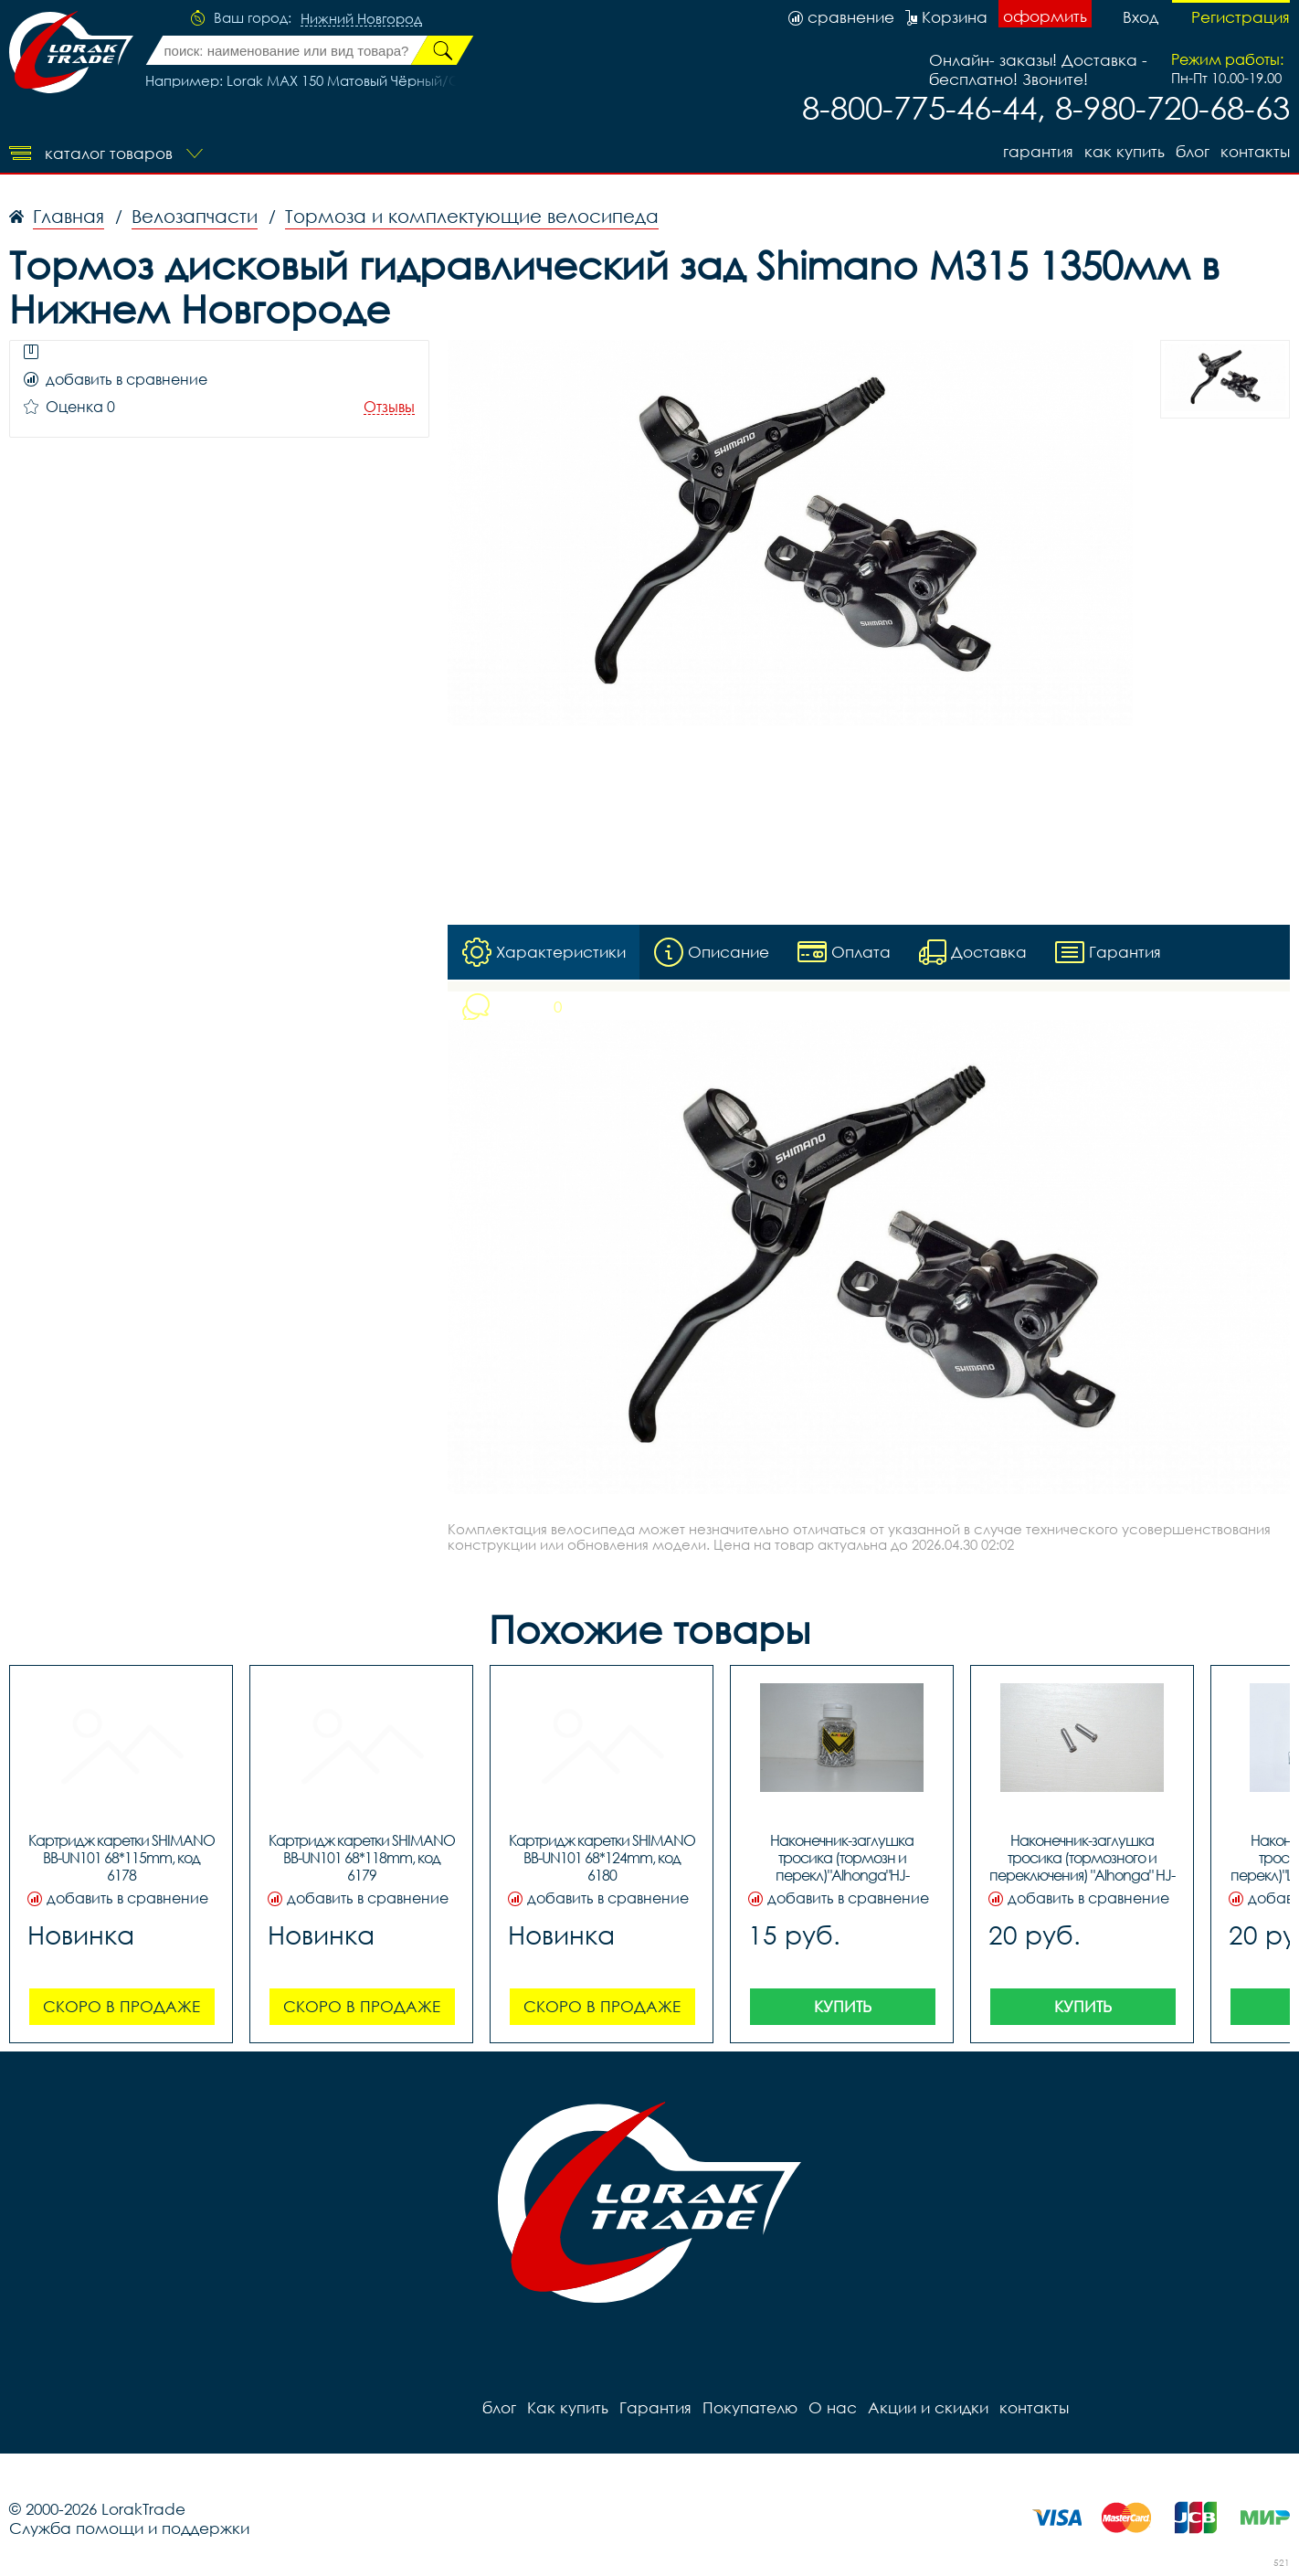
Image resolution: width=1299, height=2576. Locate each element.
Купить (842, 2006)
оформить (1045, 16)
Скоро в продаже (121, 2006)
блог (1192, 151)
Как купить (1124, 151)
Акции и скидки (928, 2407)
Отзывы (389, 407)
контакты (1255, 151)
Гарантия (1038, 151)
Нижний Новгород (361, 19)
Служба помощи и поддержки (129, 2528)
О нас (832, 2407)
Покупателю (749, 2407)
